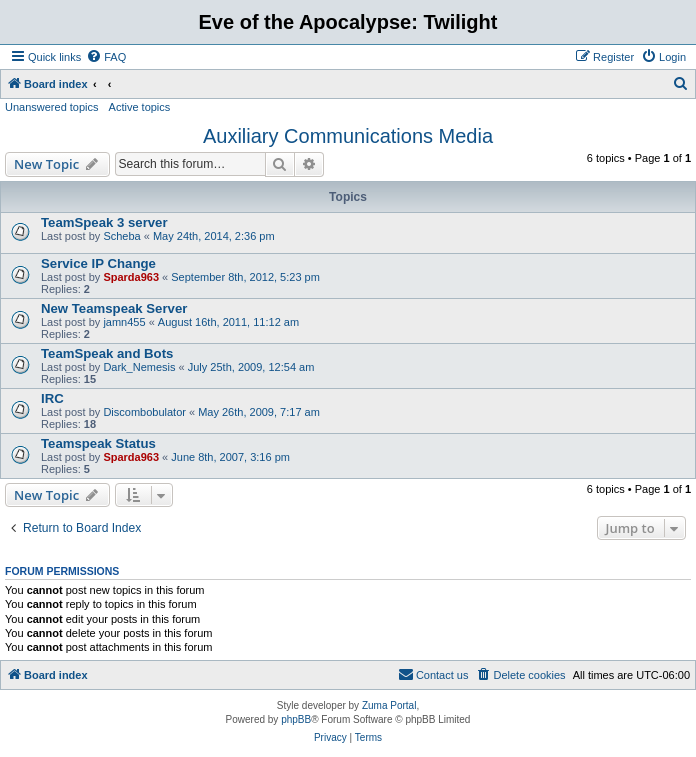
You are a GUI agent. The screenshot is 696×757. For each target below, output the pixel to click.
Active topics (140, 107)
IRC (52, 398)
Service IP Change (98, 263)
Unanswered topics (52, 107)
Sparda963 (131, 277)
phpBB (296, 719)
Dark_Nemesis (139, 367)
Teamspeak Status (98, 443)
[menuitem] (106, 57)
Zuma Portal (389, 705)
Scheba (121, 236)
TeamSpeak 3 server (104, 222)
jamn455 (124, 322)
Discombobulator (144, 412)
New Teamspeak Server (114, 308)
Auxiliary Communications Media (348, 136)
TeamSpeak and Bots (107, 353)
